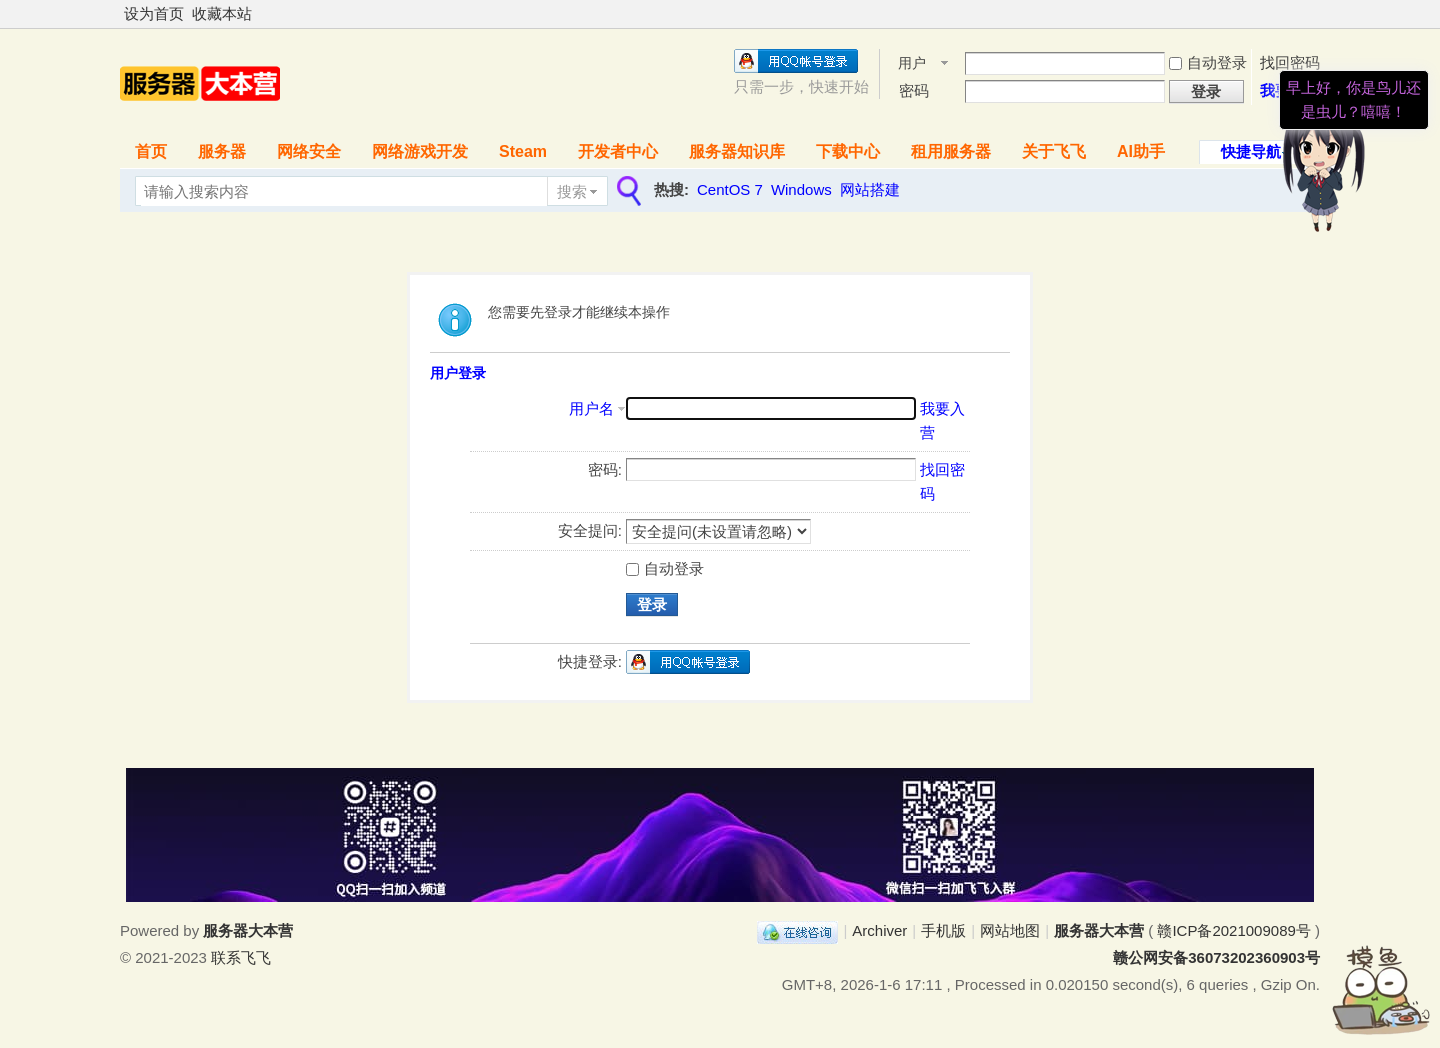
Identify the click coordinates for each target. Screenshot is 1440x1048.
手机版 (943, 930)
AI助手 (1141, 151)
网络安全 (309, 151)
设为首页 (154, 13)
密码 (914, 90)
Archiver (879, 930)
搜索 (572, 191)
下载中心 (848, 151)
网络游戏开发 (420, 151)
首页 (151, 151)
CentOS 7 (730, 189)
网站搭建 (870, 189)
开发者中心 (618, 151)
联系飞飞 (241, 957)
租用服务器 (951, 151)
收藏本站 (222, 13)
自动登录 (1208, 62)
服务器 (222, 151)
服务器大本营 (1099, 930)
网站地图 (1010, 930)
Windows (801, 189)
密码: (605, 469)
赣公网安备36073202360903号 (1216, 957)
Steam (523, 151)
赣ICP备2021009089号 (1233, 930)
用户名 (912, 64)
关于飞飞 (1054, 151)
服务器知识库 (737, 151)
